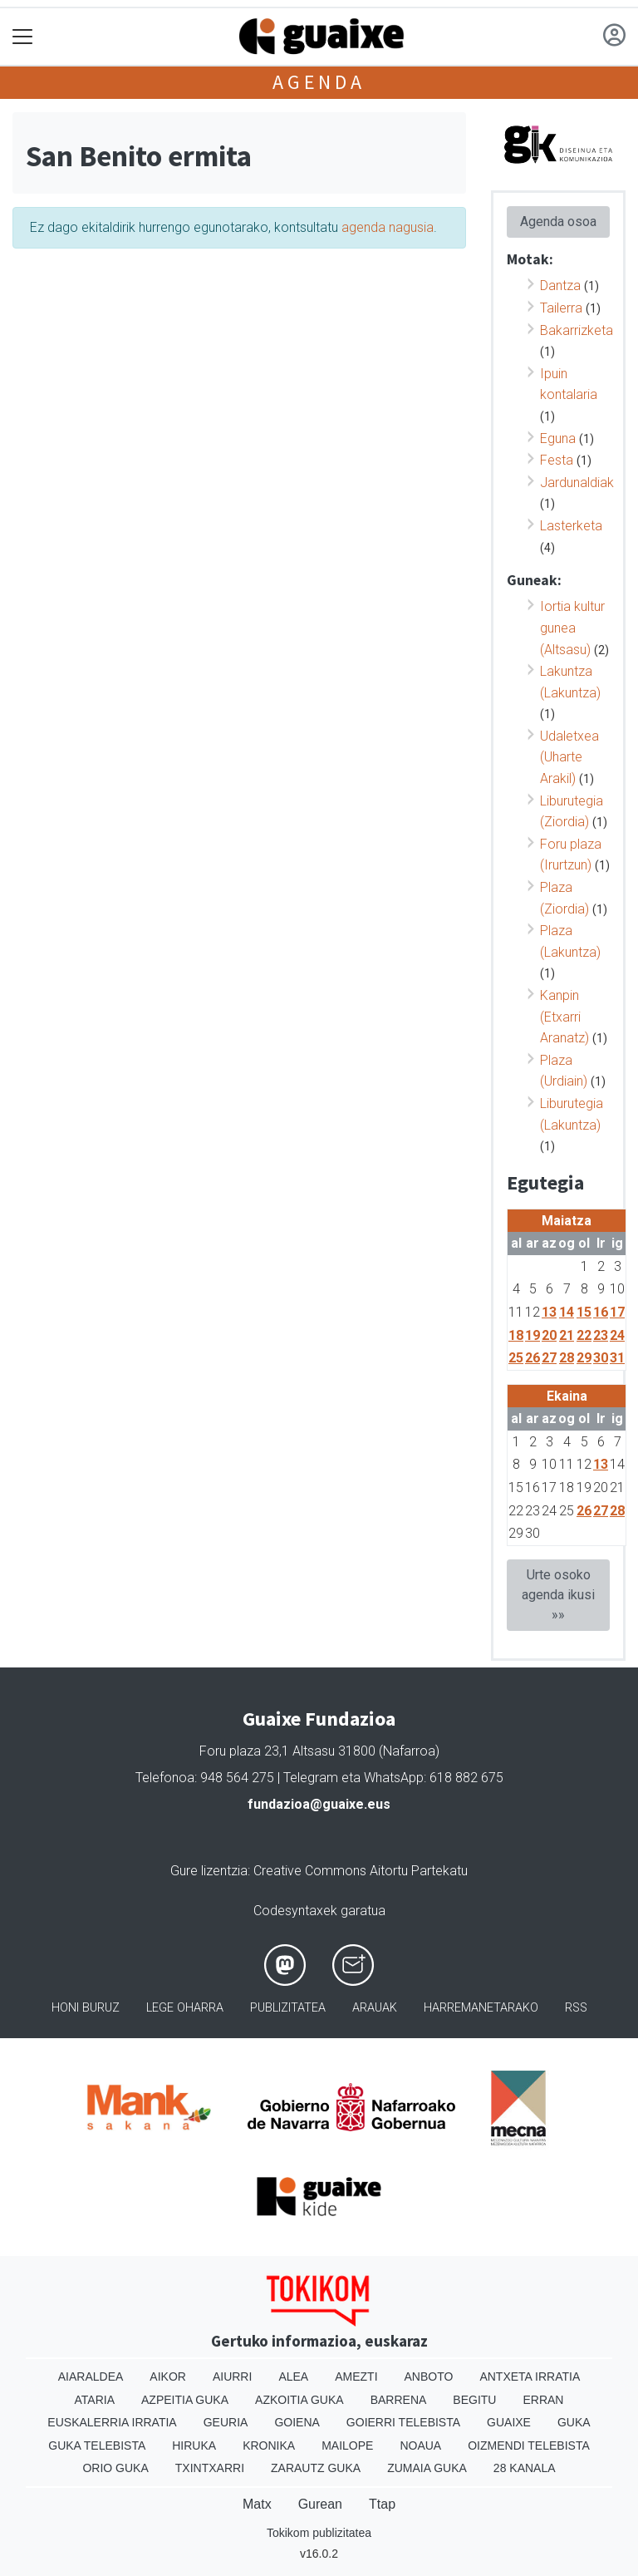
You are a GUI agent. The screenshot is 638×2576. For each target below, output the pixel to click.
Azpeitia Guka (184, 2399)
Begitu (474, 2399)
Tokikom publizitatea (319, 2532)
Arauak (374, 2008)
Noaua (420, 2445)
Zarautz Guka (316, 2468)
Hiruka (194, 2445)
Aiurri (232, 2376)
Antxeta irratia (529, 2376)
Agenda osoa (558, 221)
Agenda (319, 82)
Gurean (320, 2504)
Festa (556, 460)
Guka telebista (96, 2445)
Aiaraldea (91, 2376)
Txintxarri (209, 2468)
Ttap (382, 2504)
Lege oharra (184, 2008)
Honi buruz (86, 2008)
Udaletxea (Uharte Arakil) (569, 757)
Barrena (399, 2399)
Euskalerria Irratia (111, 2422)
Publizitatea (288, 2008)
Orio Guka (115, 2468)
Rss (576, 2008)
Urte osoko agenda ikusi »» (558, 1595)
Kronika (269, 2445)
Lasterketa (571, 526)
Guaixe (509, 2422)
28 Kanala (524, 2468)
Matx (257, 2504)
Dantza (560, 285)
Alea (293, 2376)
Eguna (558, 438)
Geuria (226, 2422)
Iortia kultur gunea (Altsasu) (572, 627)
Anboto (429, 2376)
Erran (543, 2399)
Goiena (296, 2422)
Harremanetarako (481, 2008)
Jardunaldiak (577, 482)
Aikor (168, 2376)
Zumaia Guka (427, 2468)
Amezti (356, 2376)
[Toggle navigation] (23, 37)
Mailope (347, 2445)
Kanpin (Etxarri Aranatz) (564, 1017)
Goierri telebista (403, 2422)
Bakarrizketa (576, 330)
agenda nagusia (387, 227)
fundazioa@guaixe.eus (319, 1804)
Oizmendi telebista (529, 2445)
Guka (574, 2422)
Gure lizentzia (209, 1871)
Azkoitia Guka (299, 2399)
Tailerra (561, 308)
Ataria (95, 2399)
